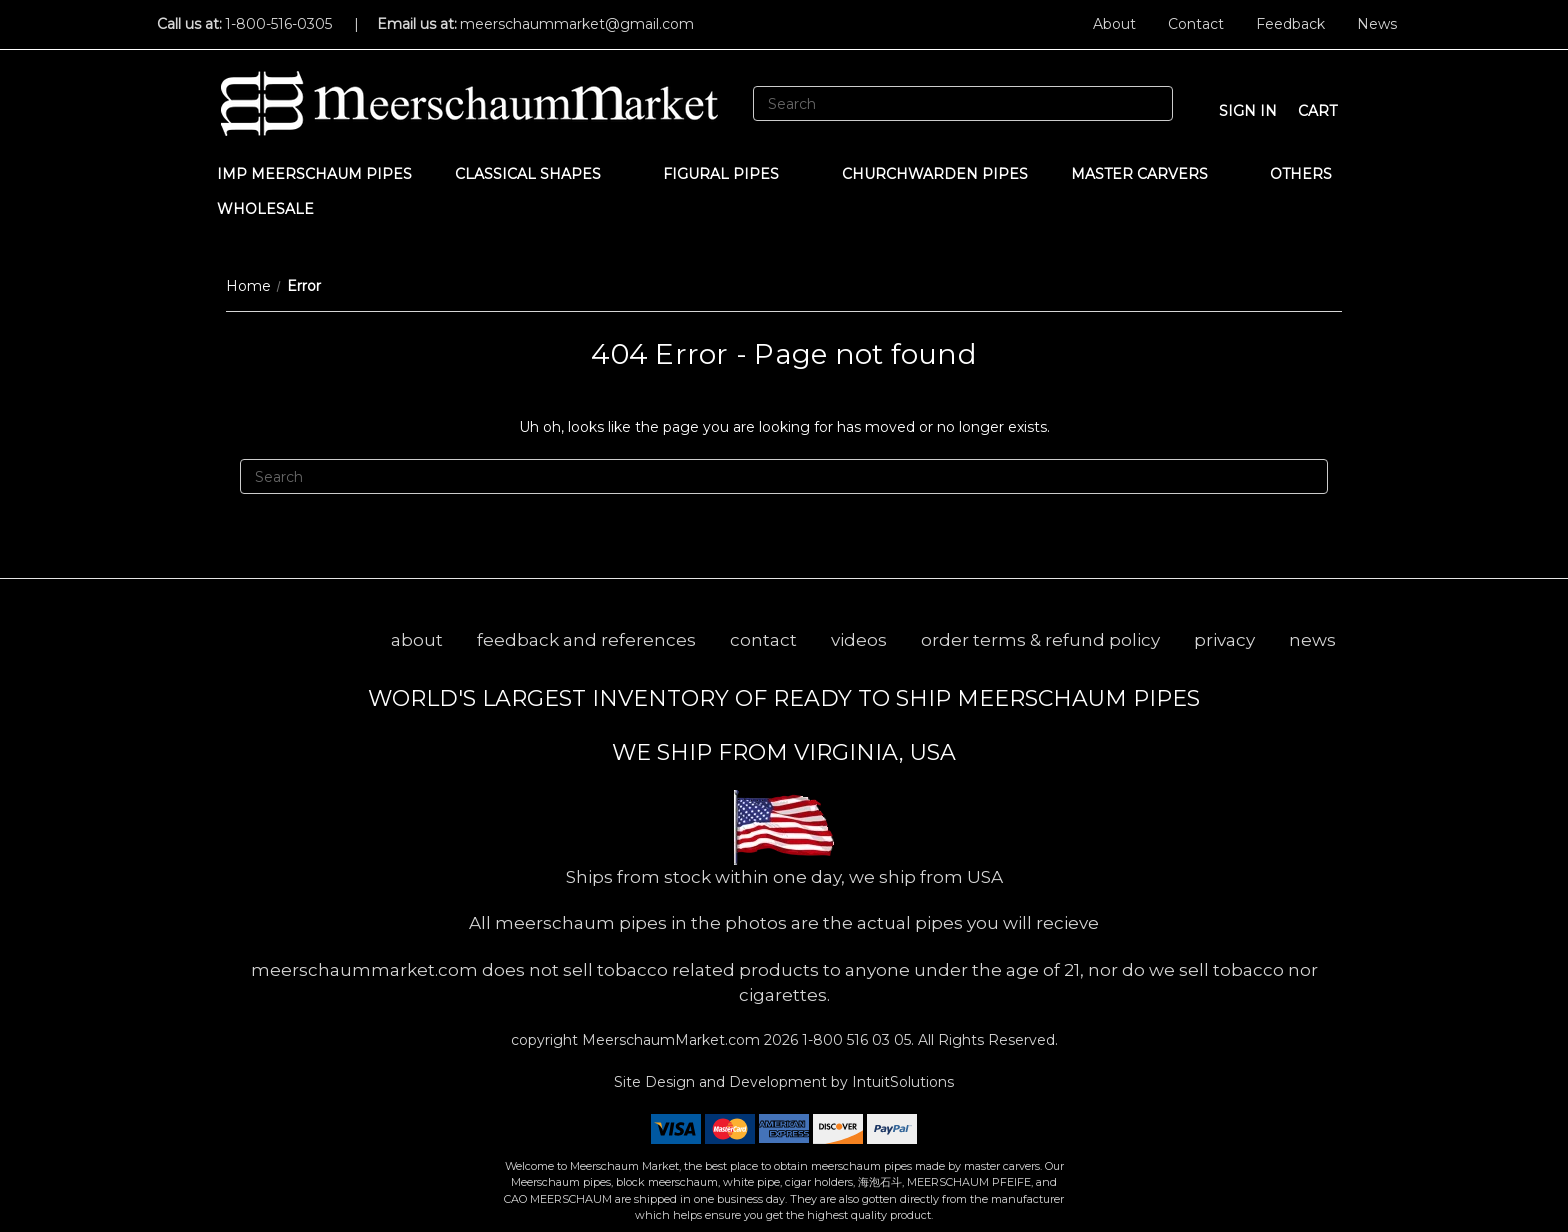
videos (859, 640)
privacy (1224, 640)
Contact (1196, 24)
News (1377, 24)
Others (1310, 174)
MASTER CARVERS (1149, 174)
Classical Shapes (537, 174)
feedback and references (586, 640)
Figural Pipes (730, 174)
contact (763, 640)
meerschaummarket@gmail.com (577, 24)
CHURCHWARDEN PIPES (935, 174)
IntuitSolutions (903, 1082)
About (1114, 24)
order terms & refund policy (1040, 640)
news (1312, 640)
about (417, 640)
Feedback (1290, 24)
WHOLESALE (275, 209)
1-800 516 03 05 (854, 1040)
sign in (1248, 111)
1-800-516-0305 (278, 24)
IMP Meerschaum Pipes (314, 174)
